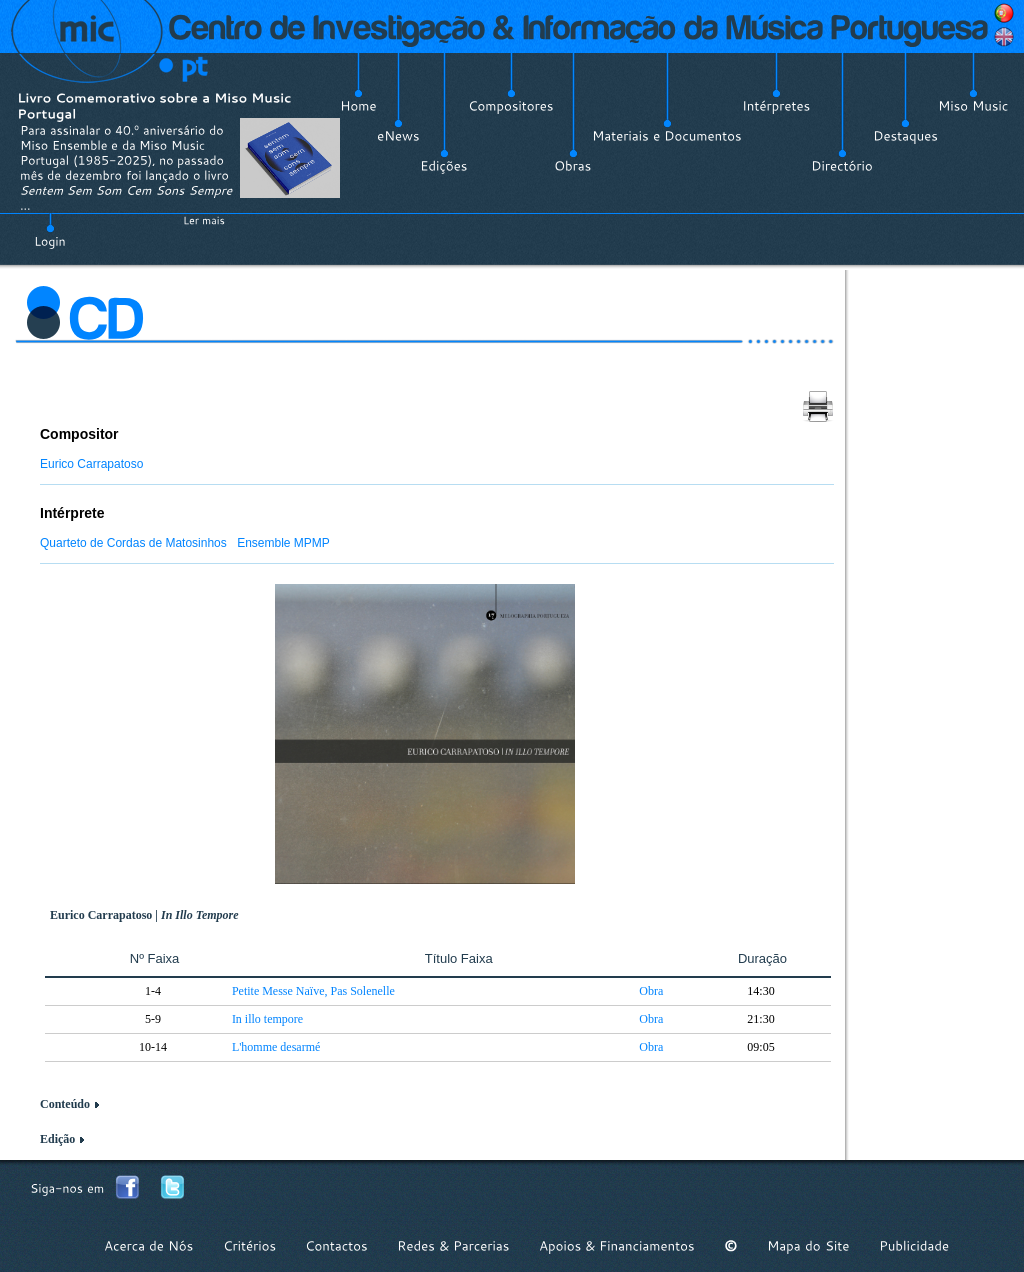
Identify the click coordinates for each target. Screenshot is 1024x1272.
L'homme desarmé (276, 1047)
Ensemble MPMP (283, 543)
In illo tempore (267, 1019)
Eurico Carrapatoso (91, 464)
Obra (651, 991)
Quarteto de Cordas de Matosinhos (133, 543)
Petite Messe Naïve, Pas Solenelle (313, 991)
